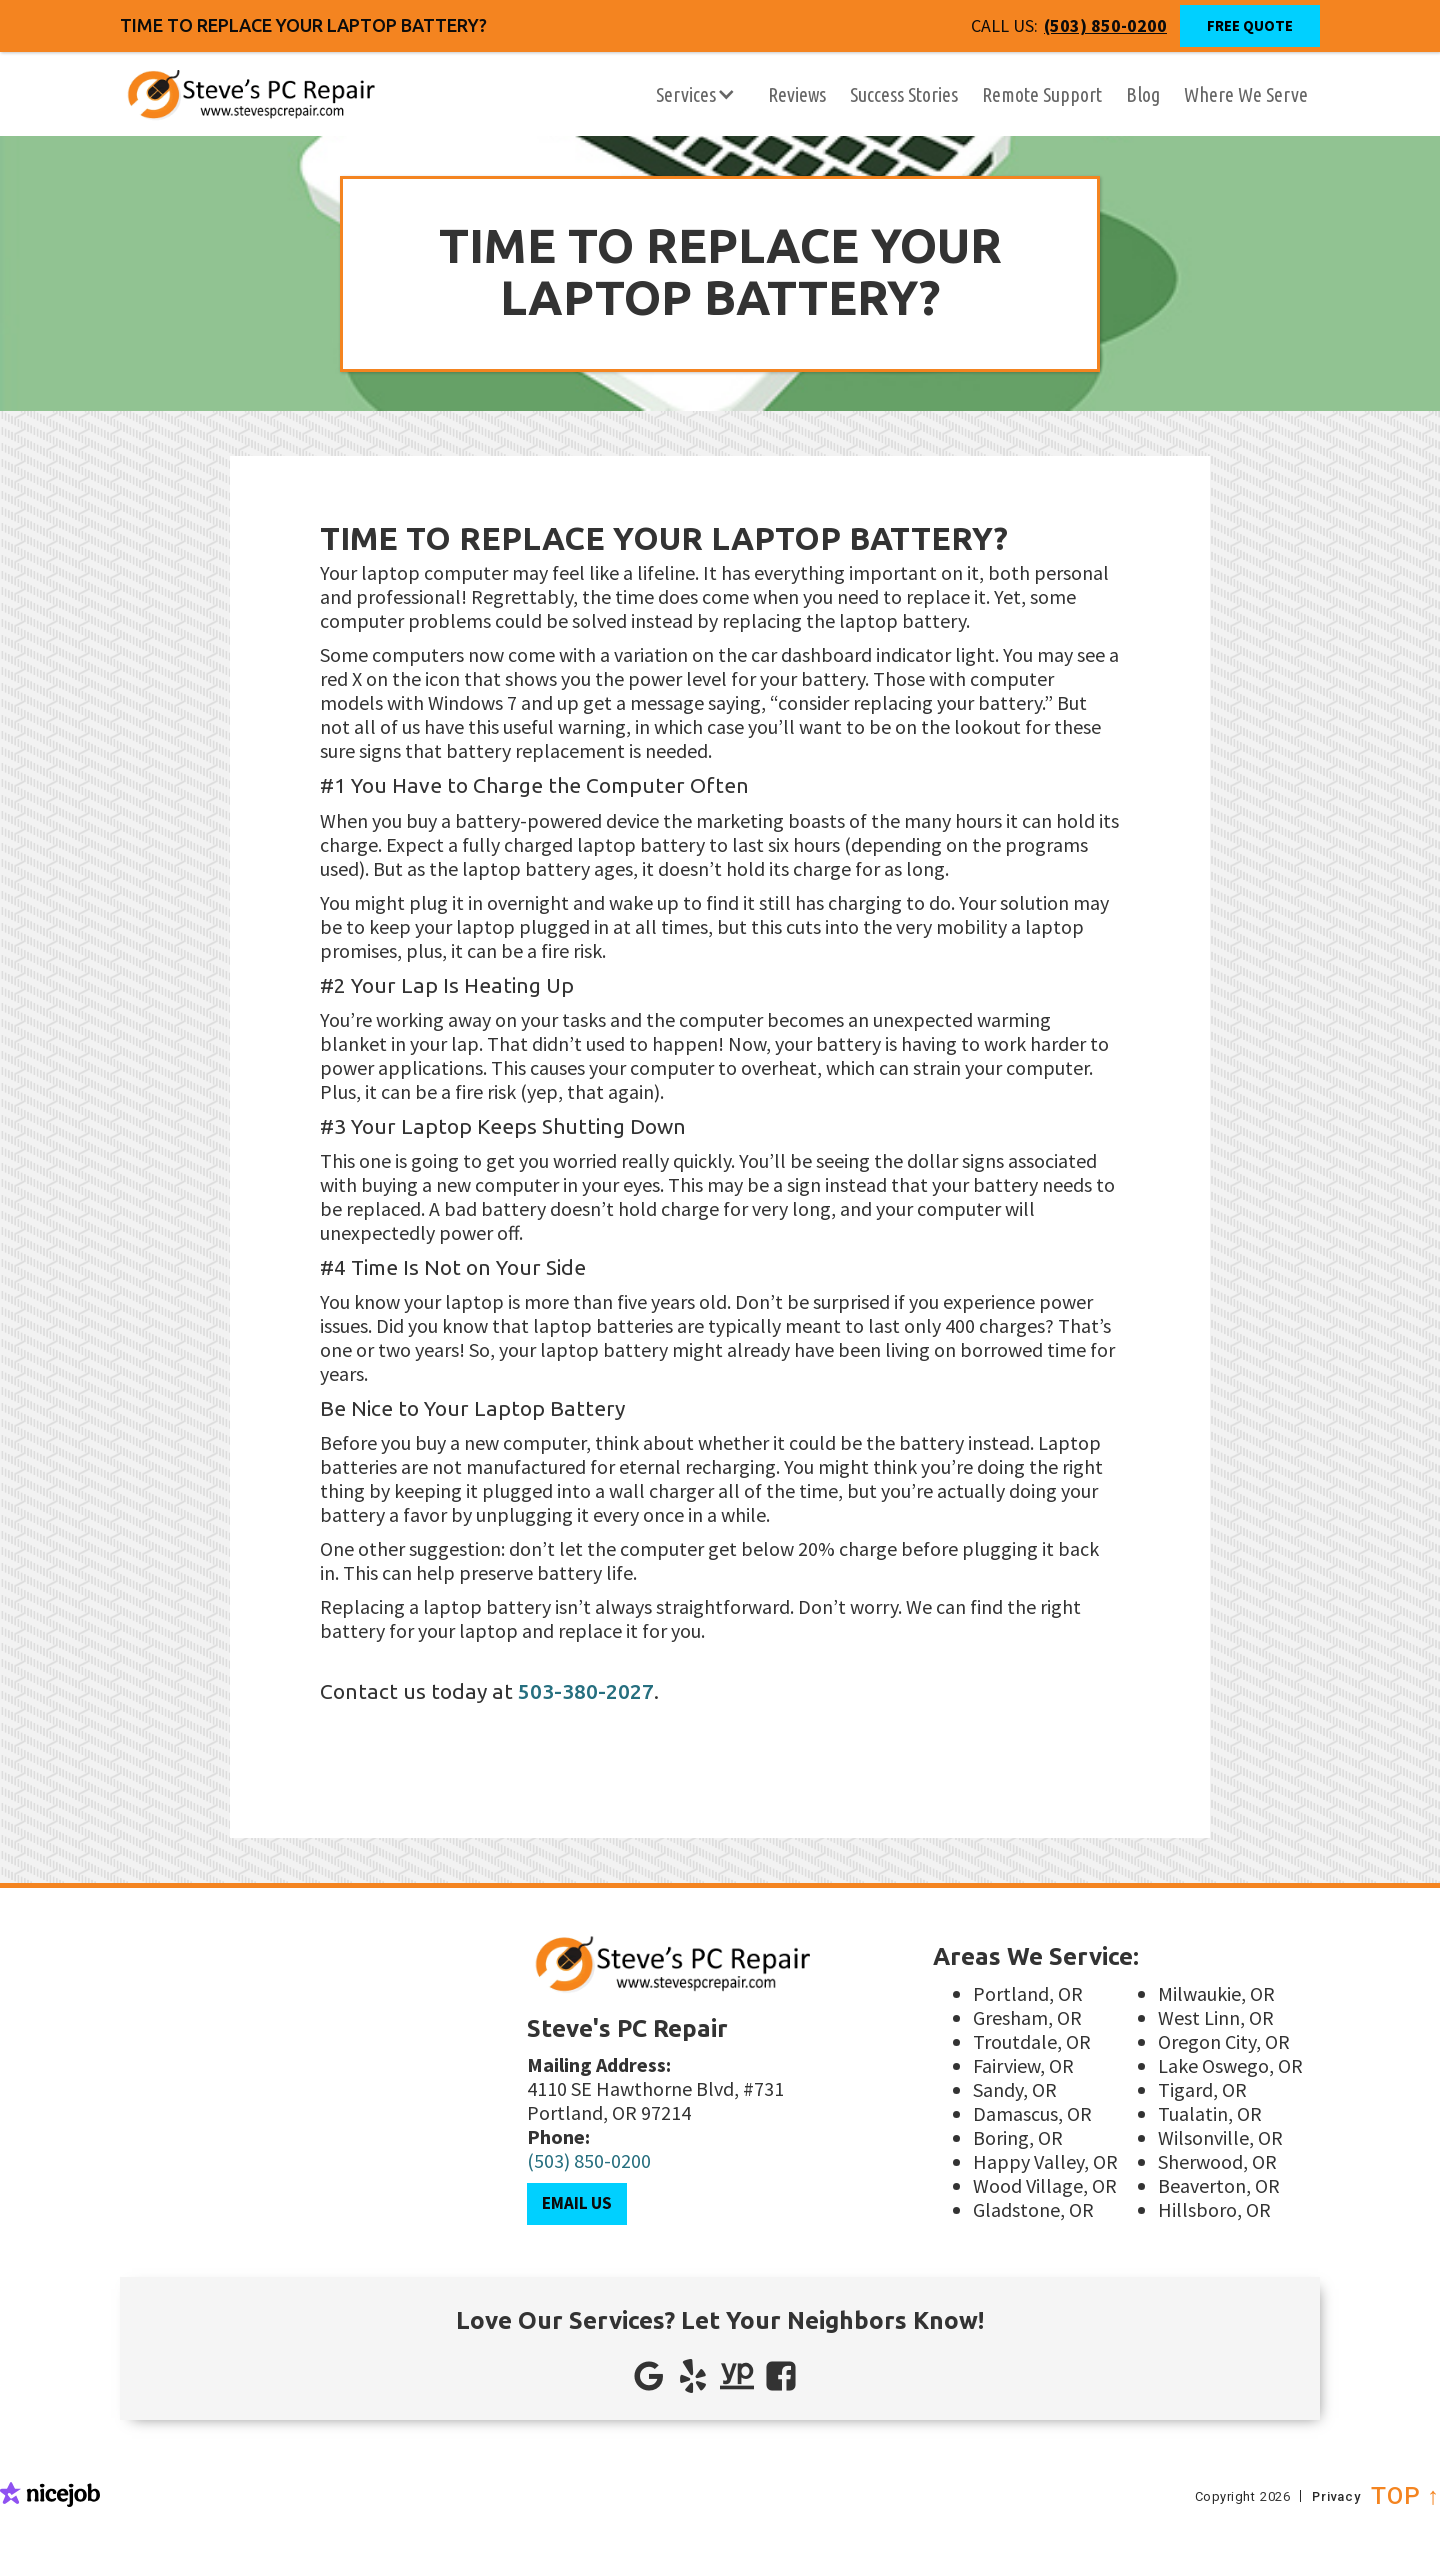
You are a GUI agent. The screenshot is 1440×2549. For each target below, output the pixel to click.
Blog (1143, 94)
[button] (696, 95)
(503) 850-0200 (589, 2160)
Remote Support (1042, 94)
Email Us (577, 2203)
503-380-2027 (586, 1691)
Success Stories (904, 94)
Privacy (1338, 2494)
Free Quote (1250, 25)
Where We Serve (1246, 94)
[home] (210, 95)
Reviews (797, 94)
